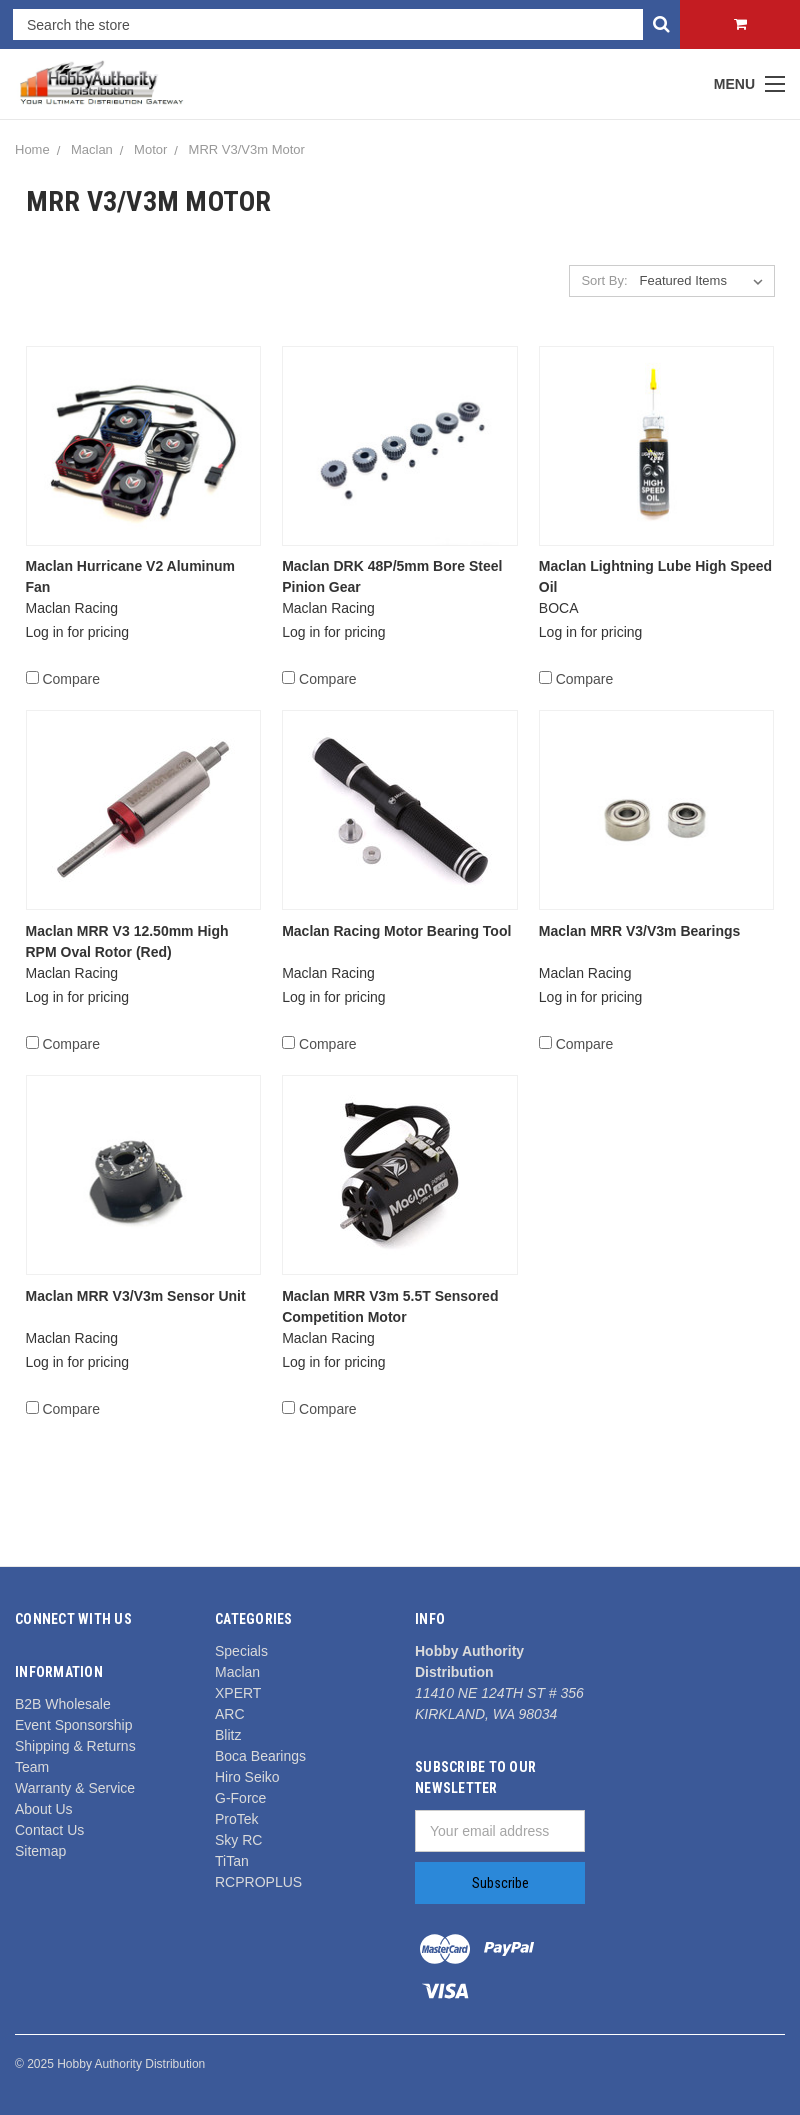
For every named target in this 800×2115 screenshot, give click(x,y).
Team (32, 1767)
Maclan (92, 149)
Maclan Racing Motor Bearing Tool (396, 931)
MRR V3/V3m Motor (247, 149)
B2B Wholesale (63, 1704)
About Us (44, 1809)
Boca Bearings (260, 1756)
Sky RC (238, 1840)
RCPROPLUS (258, 1882)
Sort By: (604, 280)
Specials (241, 1651)
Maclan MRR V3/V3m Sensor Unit (136, 1296)
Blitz (228, 1735)
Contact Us (49, 1830)
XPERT (238, 1693)
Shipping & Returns (75, 1746)
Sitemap (40, 1851)
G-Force (240, 1798)
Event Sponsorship (74, 1725)
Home (32, 149)
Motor (150, 149)
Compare (63, 679)
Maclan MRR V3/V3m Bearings (640, 931)
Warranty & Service (75, 1788)
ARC (230, 1714)
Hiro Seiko (247, 1777)
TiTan (232, 1861)
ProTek (237, 1819)
